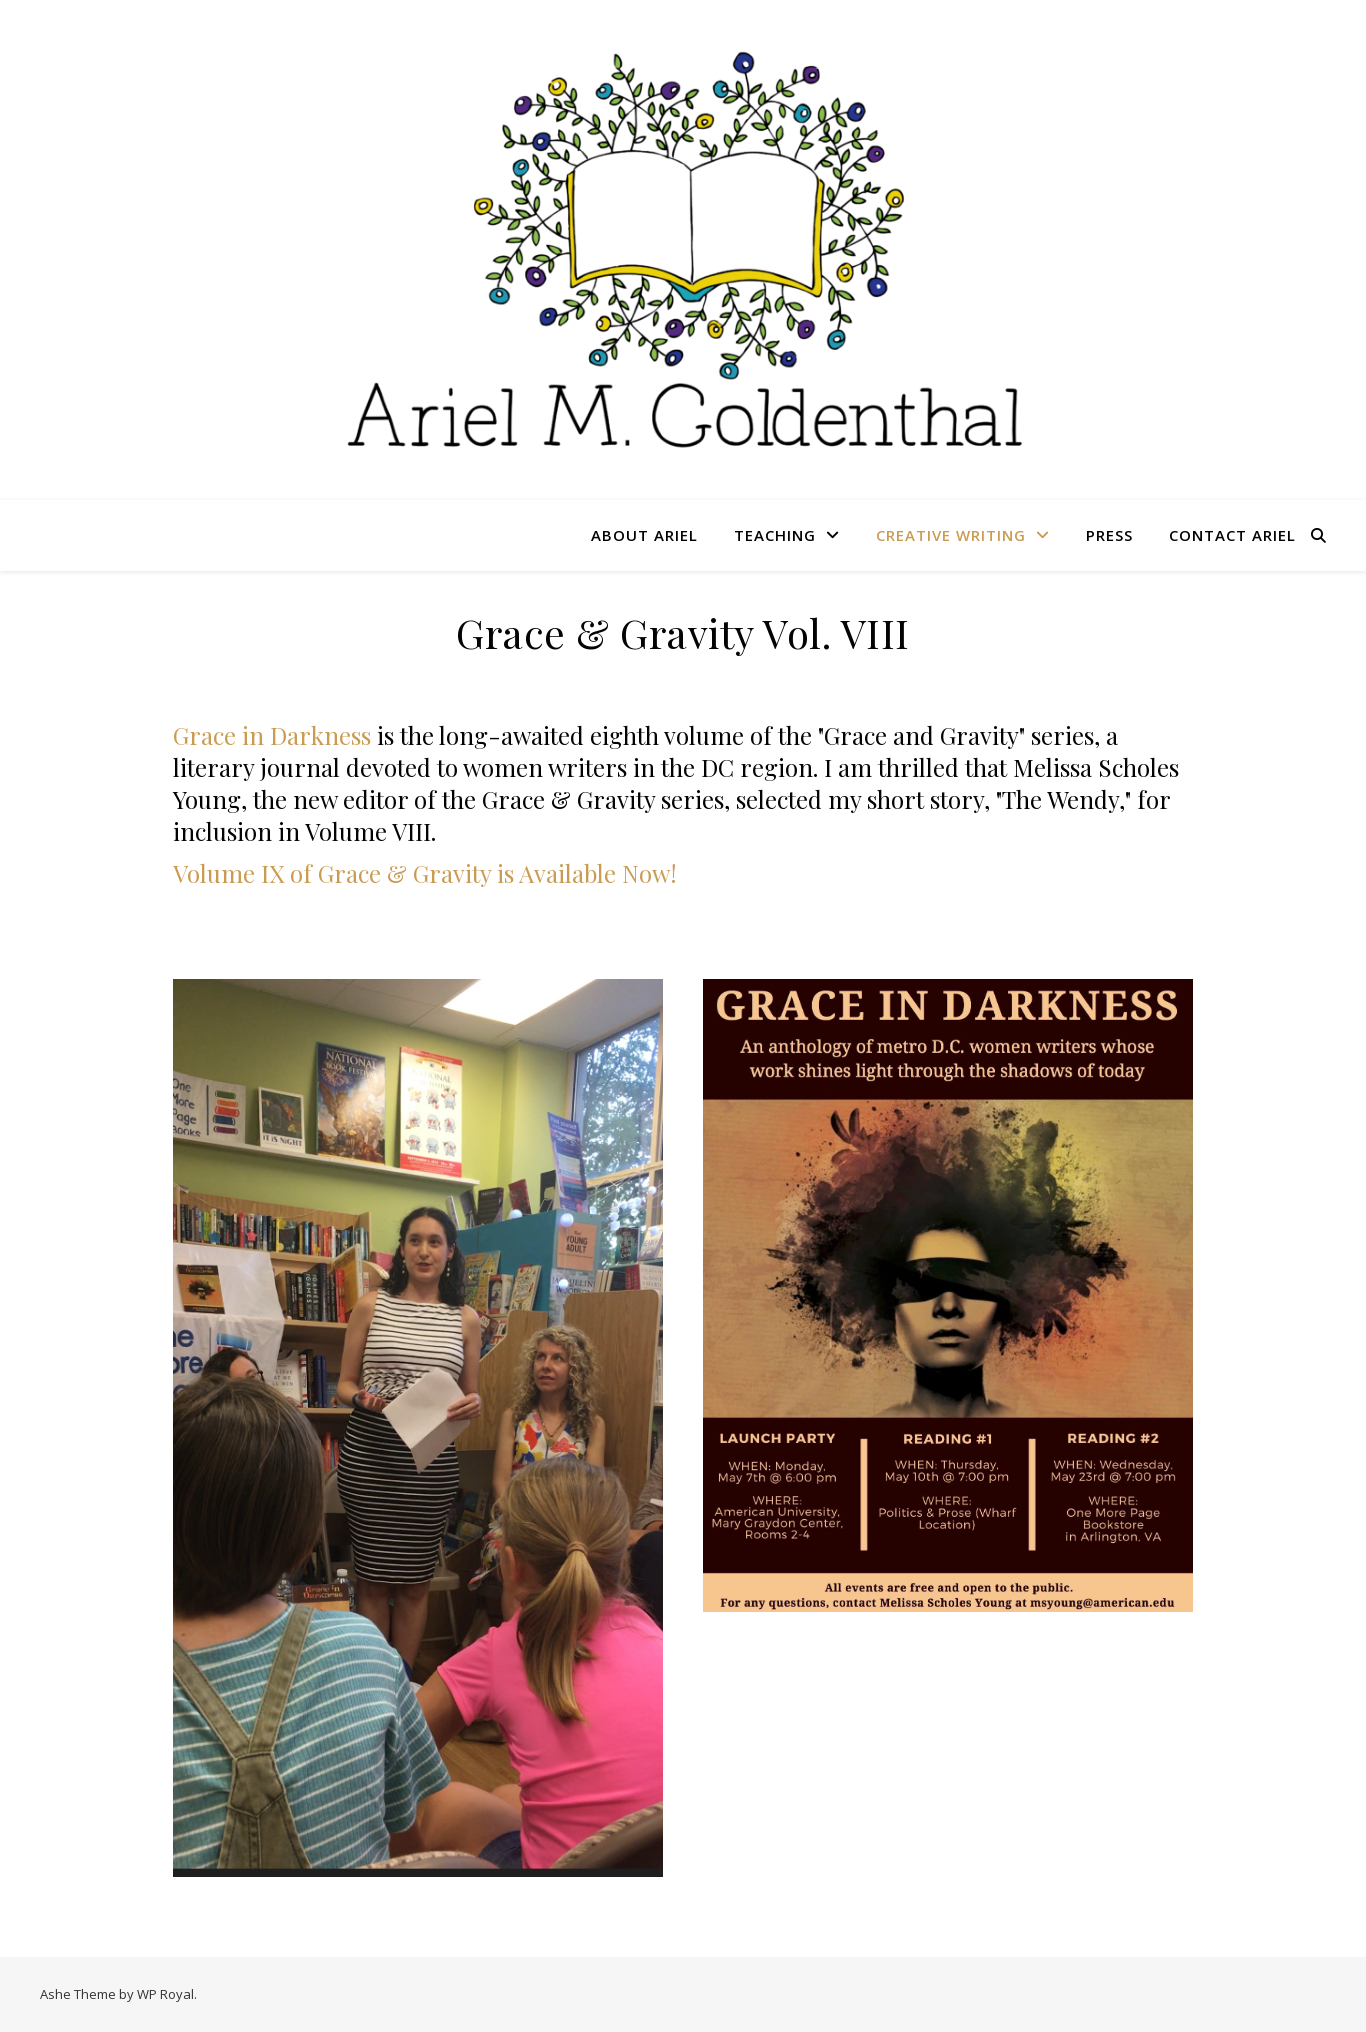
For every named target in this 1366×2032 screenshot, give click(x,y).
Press (1109, 535)
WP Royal (165, 1994)
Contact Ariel (1232, 535)
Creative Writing (951, 535)
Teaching (775, 535)
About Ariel (644, 535)
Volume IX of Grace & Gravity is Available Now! (425, 873)
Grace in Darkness (275, 735)
